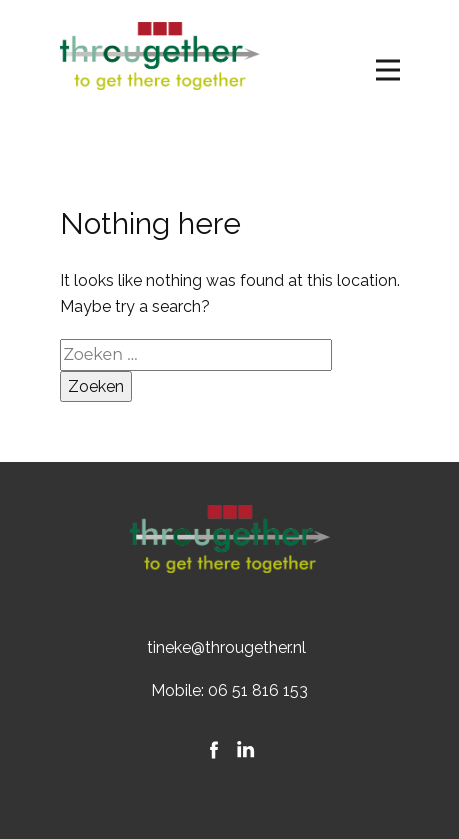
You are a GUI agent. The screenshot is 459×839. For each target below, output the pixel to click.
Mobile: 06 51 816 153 (229, 690)
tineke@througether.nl (226, 647)
